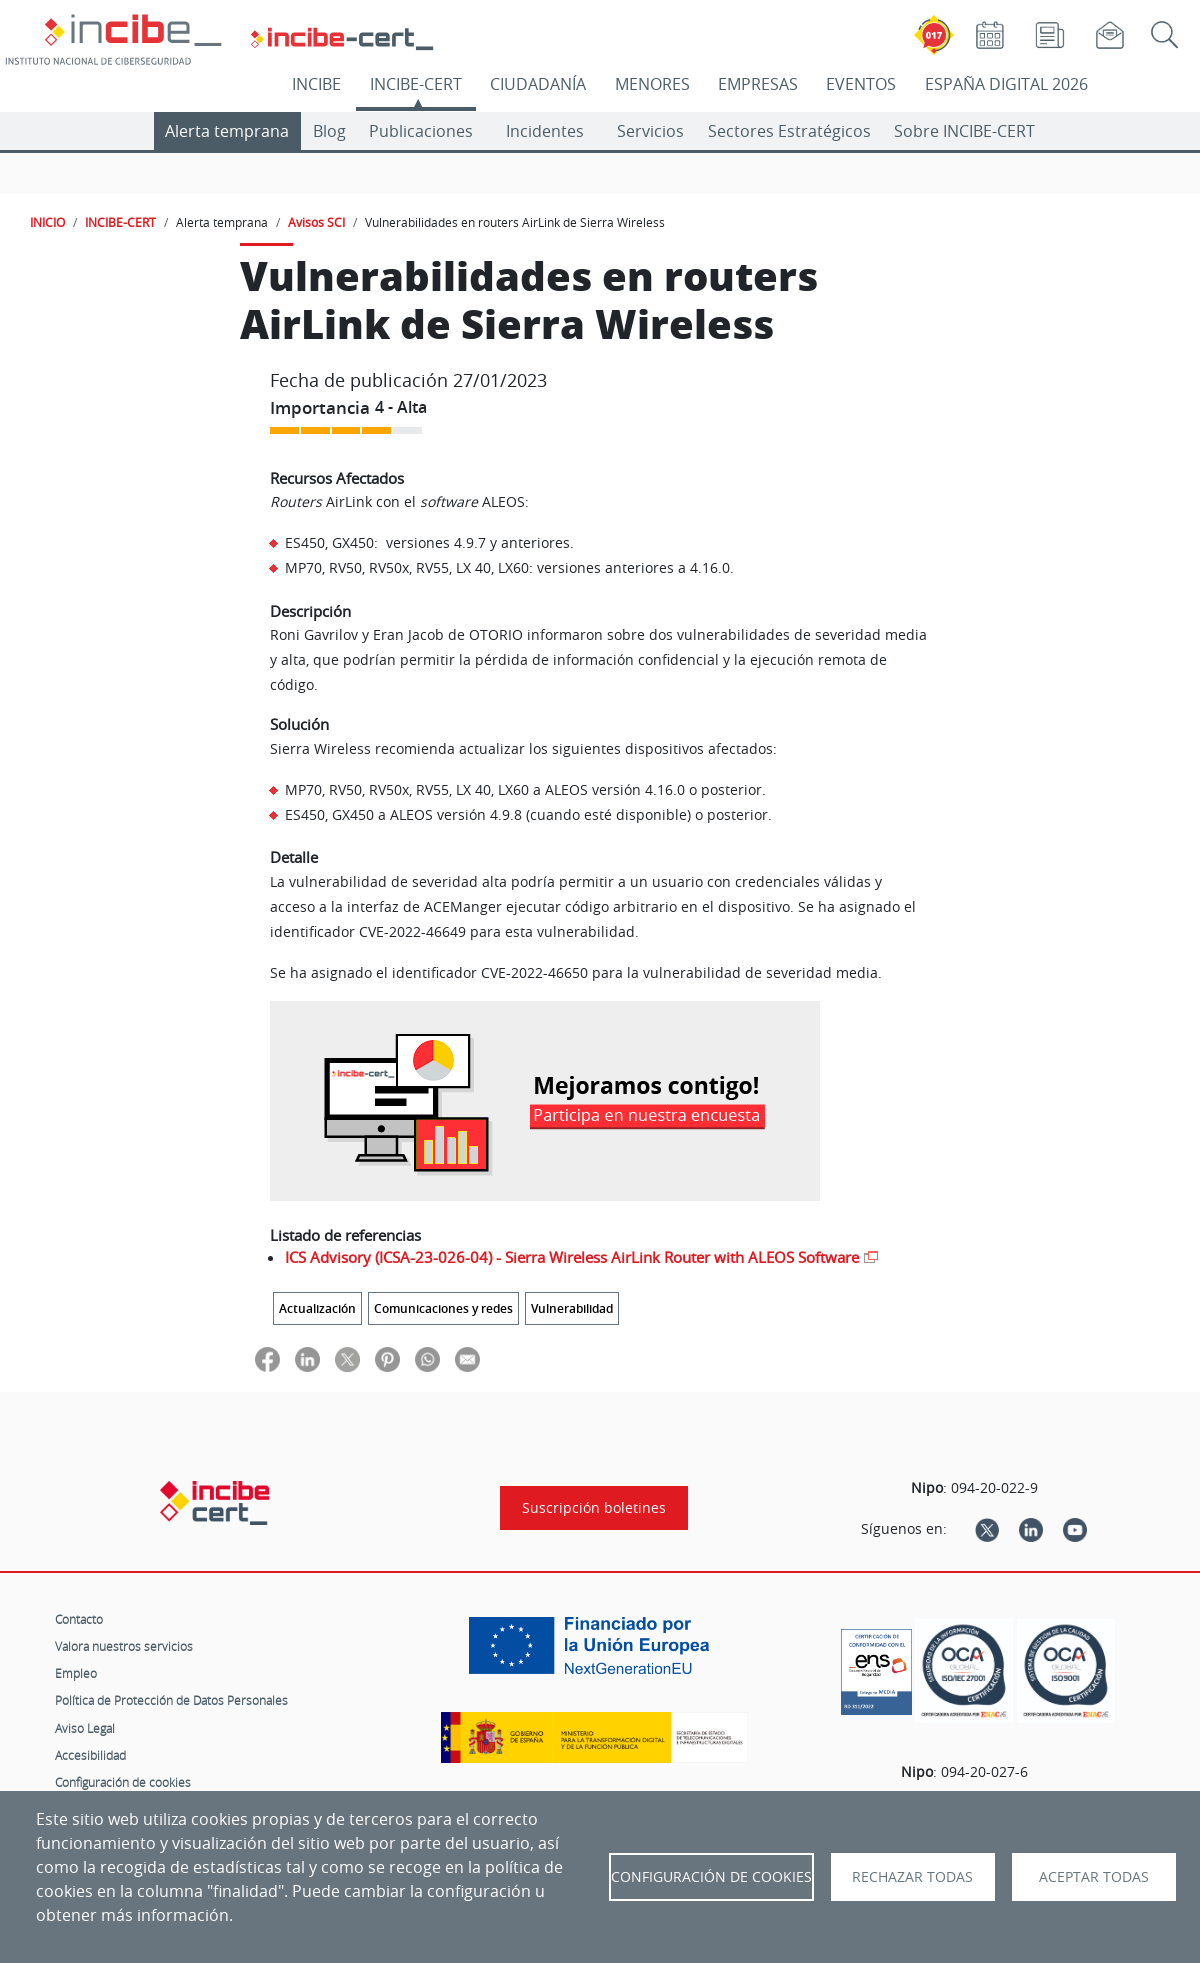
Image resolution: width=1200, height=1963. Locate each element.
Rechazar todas (912, 1877)
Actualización (317, 1308)
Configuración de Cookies (711, 1877)
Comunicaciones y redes (443, 1308)
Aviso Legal (85, 1728)
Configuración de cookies (123, 1782)
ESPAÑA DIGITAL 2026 (1006, 84)
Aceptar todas (1094, 1877)
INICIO (47, 222)
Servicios (650, 131)
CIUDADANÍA (538, 84)
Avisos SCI (316, 222)
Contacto (79, 1619)
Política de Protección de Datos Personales (171, 1700)
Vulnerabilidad (572, 1308)
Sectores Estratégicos (789, 131)
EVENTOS (861, 84)
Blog (329, 131)
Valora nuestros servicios (124, 1646)
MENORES (652, 84)
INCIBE (316, 84)
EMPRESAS (758, 84)
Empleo (76, 1673)
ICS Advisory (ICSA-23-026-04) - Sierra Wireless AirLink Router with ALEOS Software (572, 1257)
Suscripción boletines (594, 1508)
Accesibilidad (90, 1755)
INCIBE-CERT (416, 84)
